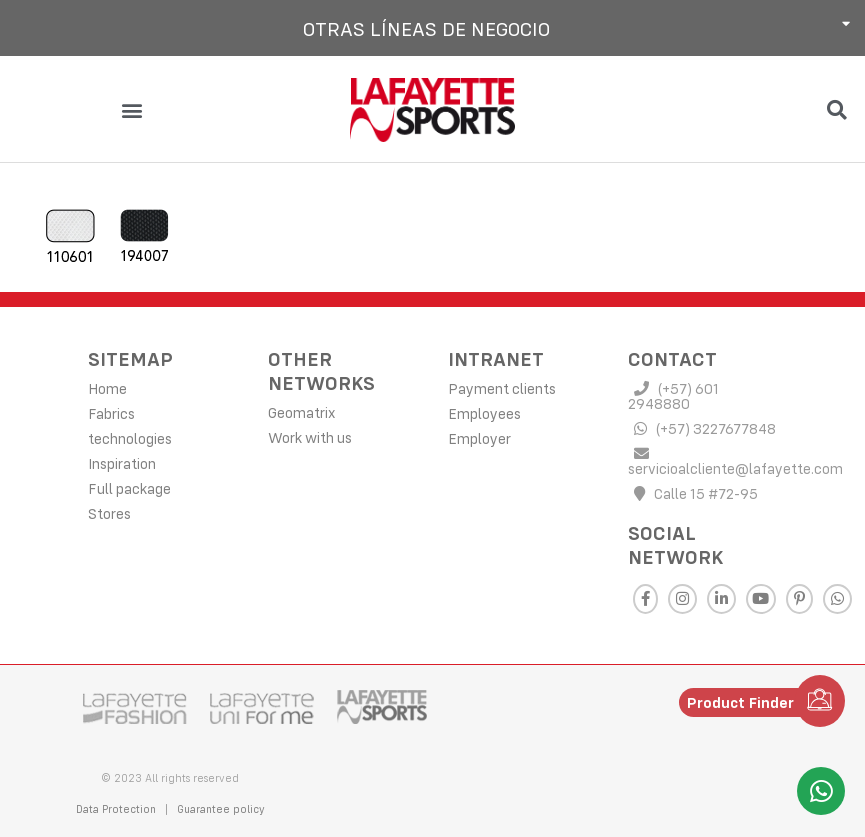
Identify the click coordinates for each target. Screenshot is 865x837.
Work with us (310, 436)
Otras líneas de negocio (426, 28)
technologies (130, 437)
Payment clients (502, 387)
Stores (109, 512)
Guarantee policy (223, 808)
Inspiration (122, 462)
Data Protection (116, 808)
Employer (479, 437)
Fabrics (111, 412)
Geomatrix (301, 411)
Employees (484, 412)
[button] (432, 28)
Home (107, 387)
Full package (129, 487)
